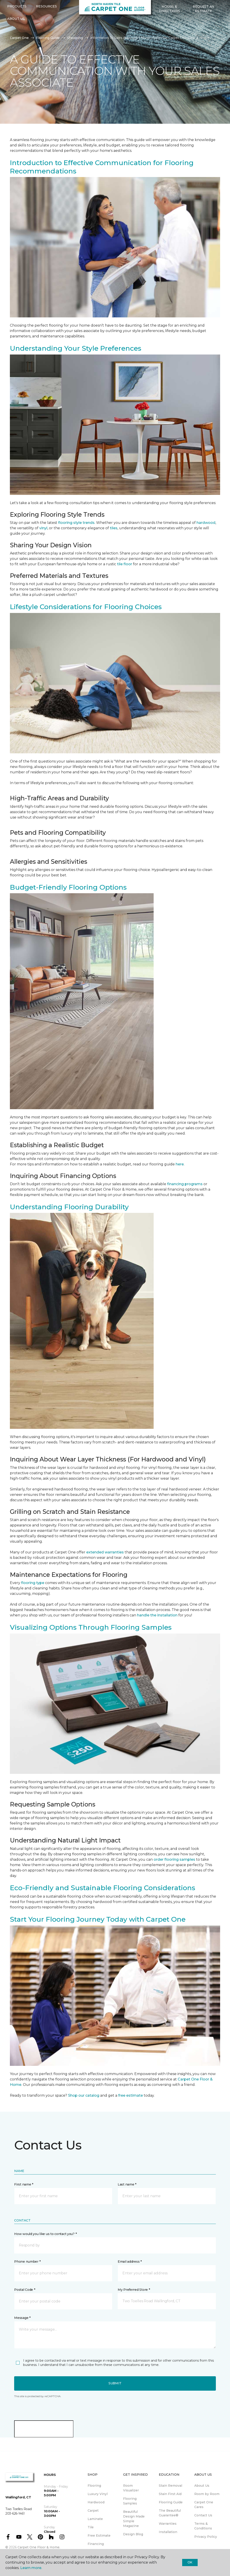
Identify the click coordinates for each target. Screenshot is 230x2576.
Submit (115, 2383)
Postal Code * (24, 2289)
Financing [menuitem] (96, 2544)
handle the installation (157, 1615)
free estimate (130, 2095)
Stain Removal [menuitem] (170, 2486)
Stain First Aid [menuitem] (170, 2494)
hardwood (206, 523)
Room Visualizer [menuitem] (131, 2488)
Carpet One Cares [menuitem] (203, 2504)
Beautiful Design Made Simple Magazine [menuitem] (134, 2519)
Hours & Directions (169, 23)
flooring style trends (76, 523)
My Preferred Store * (134, 2289)
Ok (190, 2562)
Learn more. (31, 2568)
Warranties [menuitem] (168, 2524)
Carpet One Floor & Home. (39, 2547)
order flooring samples (174, 1859)
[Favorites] (161, 35)
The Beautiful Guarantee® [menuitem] (170, 2513)
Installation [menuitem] (168, 2532)
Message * (22, 2317)
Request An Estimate (203, 23)
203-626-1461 (76, 8)
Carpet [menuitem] (93, 2511)
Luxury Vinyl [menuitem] (98, 2494)
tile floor (124, 564)
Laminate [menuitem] (95, 2519)
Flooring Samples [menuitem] (130, 2501)
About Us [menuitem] (201, 2486)
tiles (113, 528)
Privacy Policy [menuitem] (205, 2537)
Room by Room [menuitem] (206, 2494)
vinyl (43, 528)
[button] (156, 35)
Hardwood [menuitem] (96, 2502)
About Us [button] (16, 33)
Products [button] (17, 21)
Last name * (127, 2184)
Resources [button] (46, 21)
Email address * (130, 2261)
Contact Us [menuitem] (203, 2515)
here (180, 1164)
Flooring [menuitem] (94, 2486)
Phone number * (27, 2261)
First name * (23, 2184)
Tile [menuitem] (91, 2527)
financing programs (185, 1184)
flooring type (32, 1583)
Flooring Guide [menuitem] (171, 2502)
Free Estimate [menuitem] (99, 2535)
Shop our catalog (83, 2095)
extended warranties (105, 1552)
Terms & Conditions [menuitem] (203, 2526)
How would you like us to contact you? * (45, 2233)
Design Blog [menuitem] (133, 2534)
